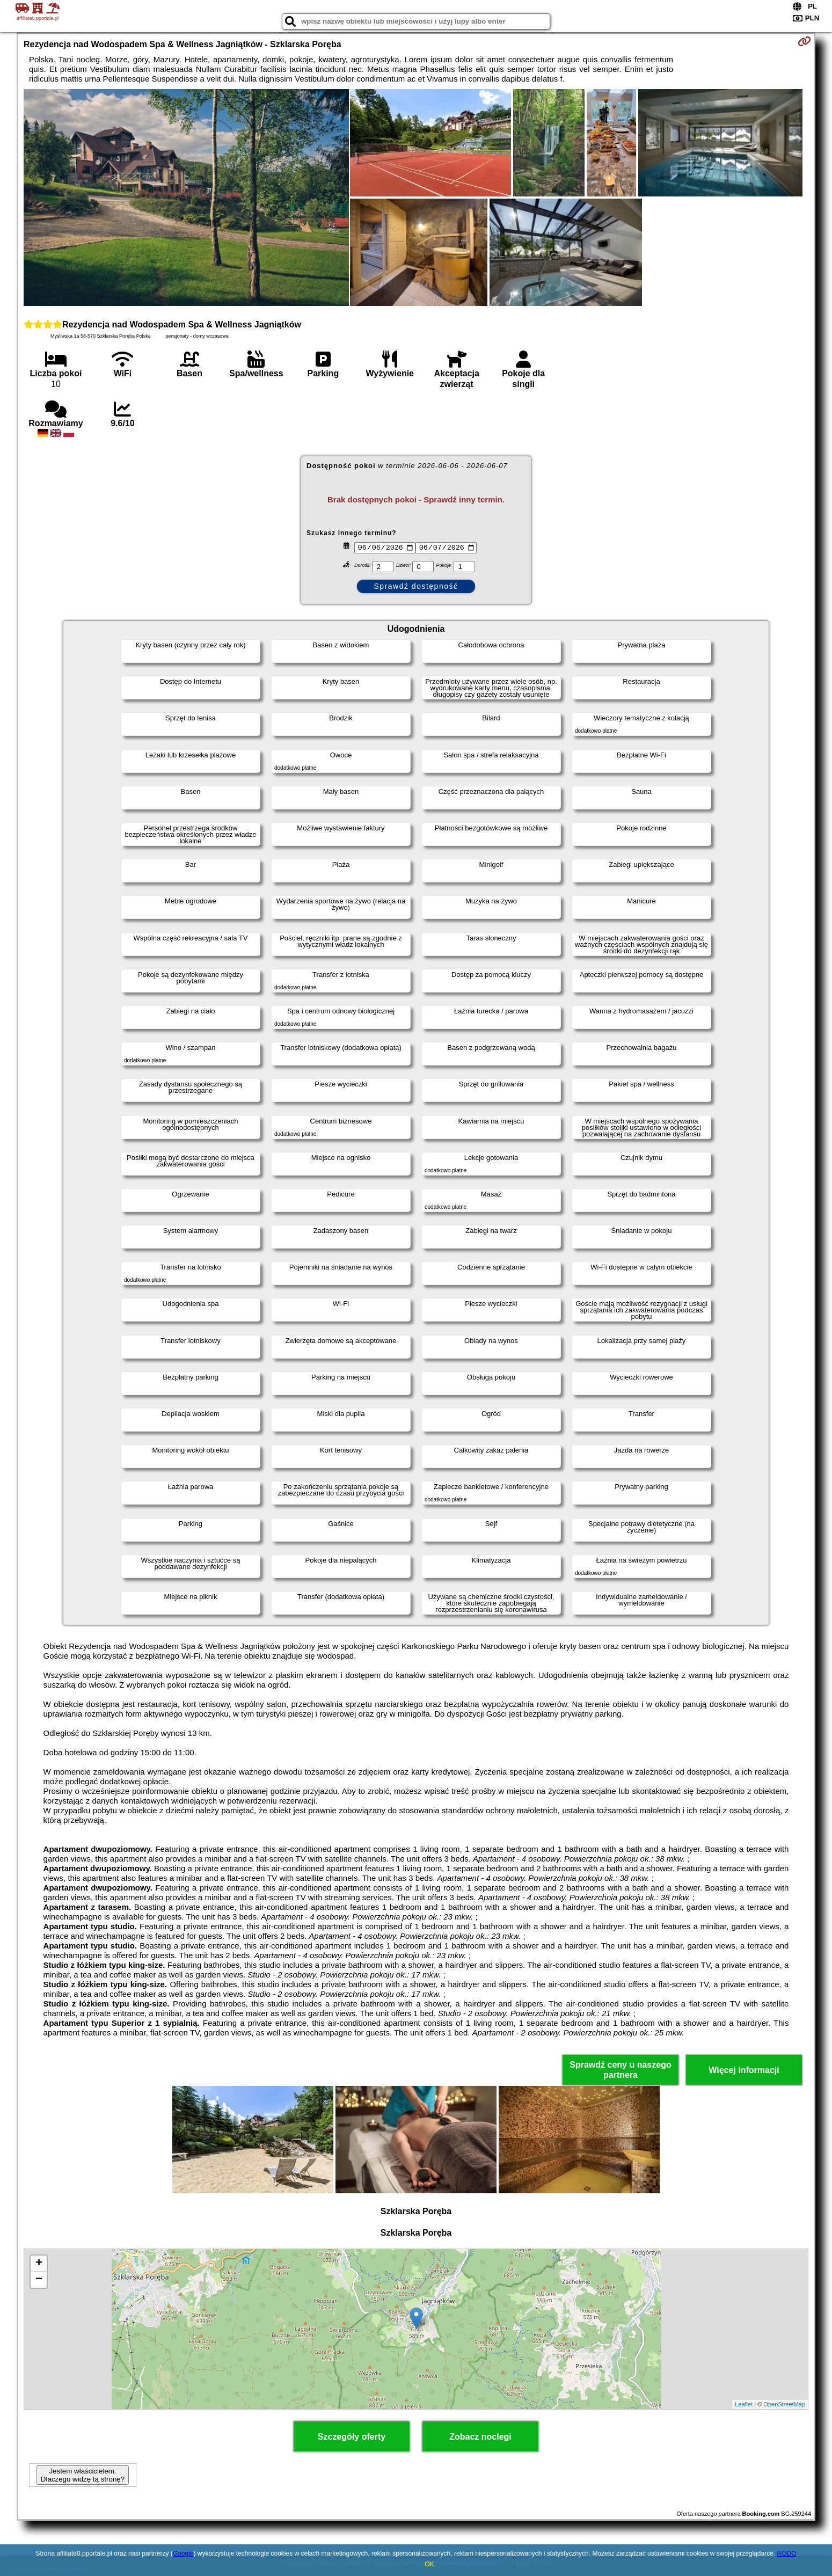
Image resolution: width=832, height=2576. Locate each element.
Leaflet (744, 2404)
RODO (787, 2553)
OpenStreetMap (784, 2404)
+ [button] (38, 2264)
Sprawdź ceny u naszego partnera (620, 2069)
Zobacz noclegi (480, 2436)
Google (183, 2553)
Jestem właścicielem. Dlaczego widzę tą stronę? (83, 2475)
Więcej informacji (744, 2070)
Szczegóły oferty (351, 2436)
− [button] (38, 2280)
